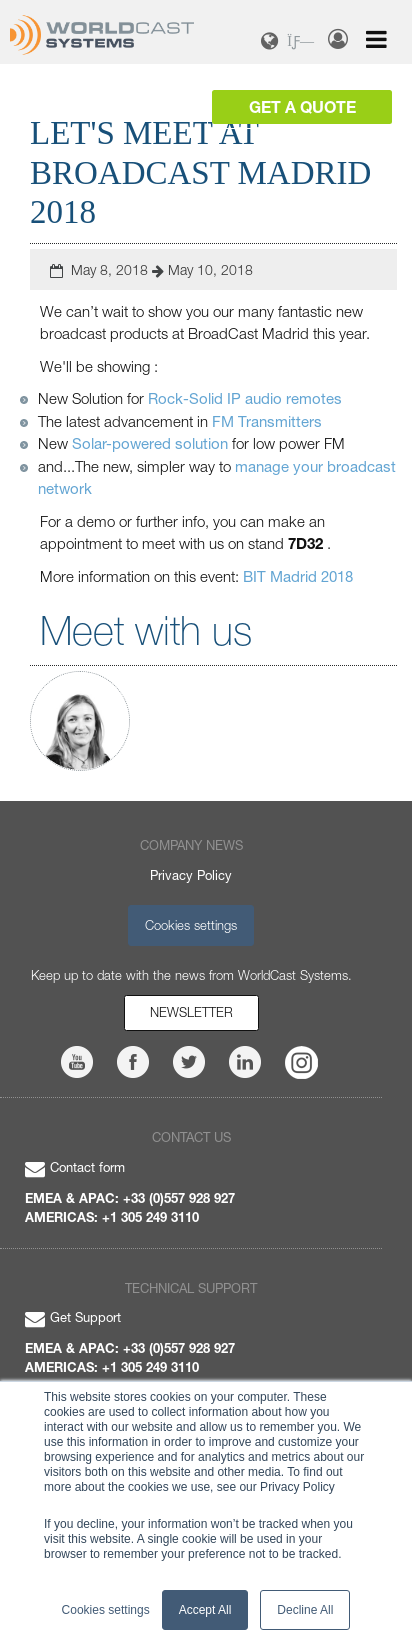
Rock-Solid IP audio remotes (245, 398)
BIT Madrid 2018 (298, 576)
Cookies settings (191, 925)
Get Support (73, 1317)
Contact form (75, 1167)
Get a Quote (302, 106)
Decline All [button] (305, 1610)
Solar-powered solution (150, 443)
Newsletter (191, 1012)
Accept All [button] (205, 1610)
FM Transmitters (267, 421)
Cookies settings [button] (106, 1610)
